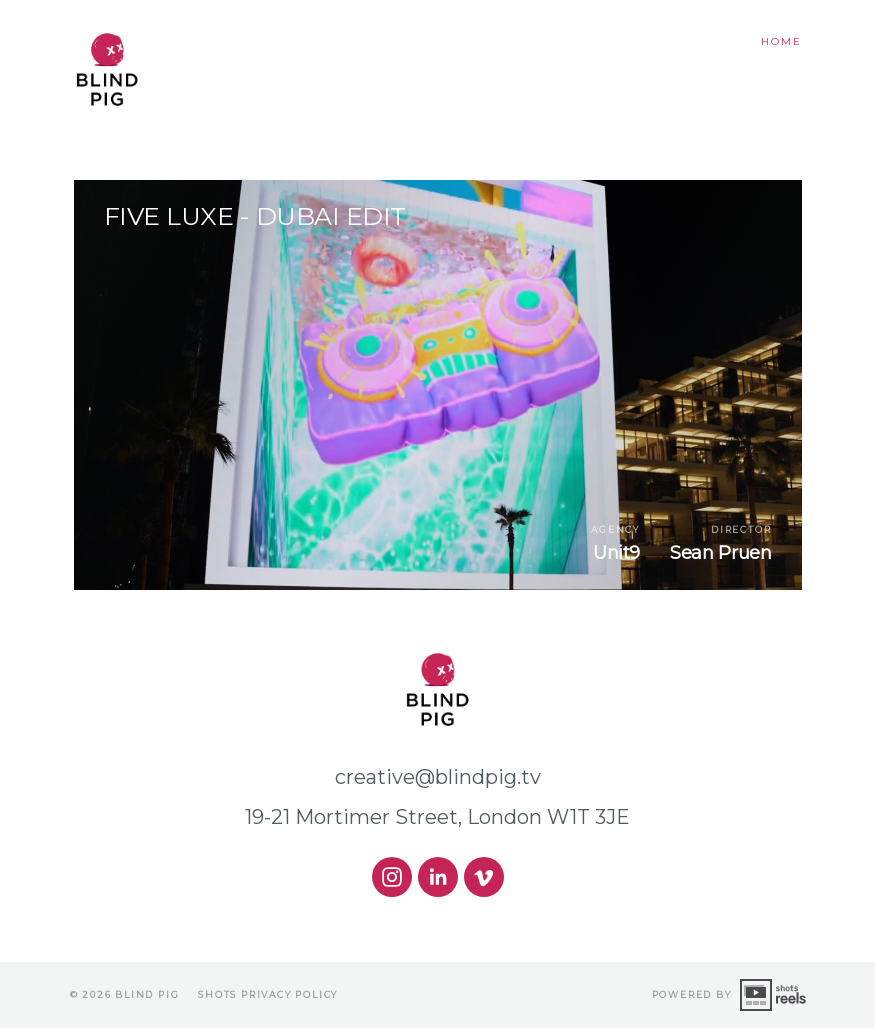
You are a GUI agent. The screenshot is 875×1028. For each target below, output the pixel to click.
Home (781, 41)
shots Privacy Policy (268, 994)
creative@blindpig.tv (438, 777)
